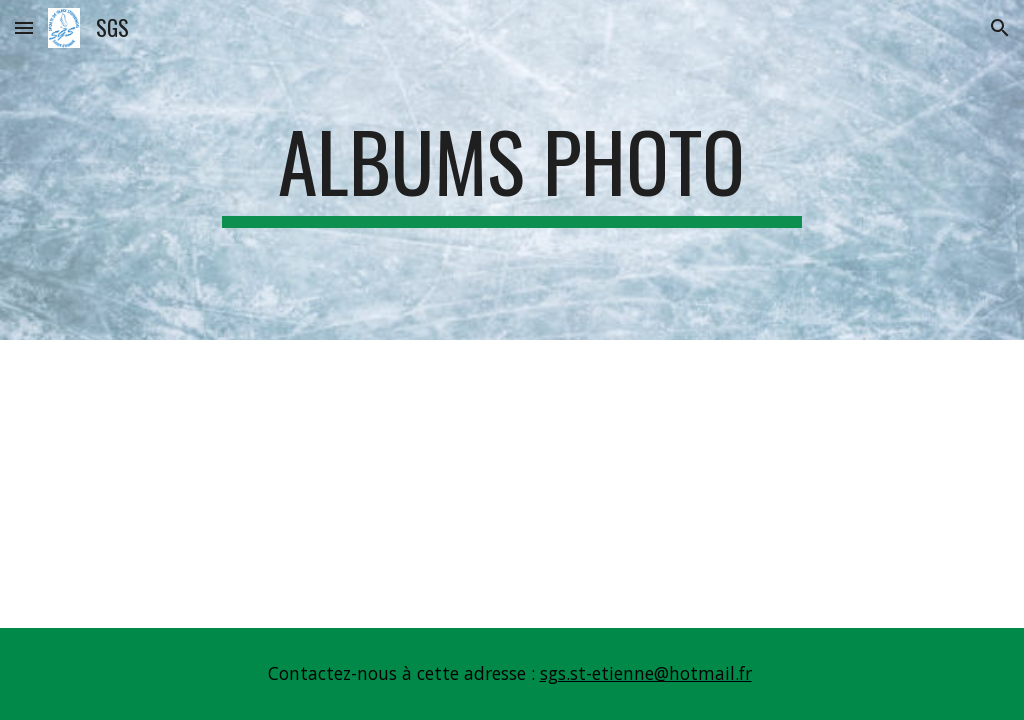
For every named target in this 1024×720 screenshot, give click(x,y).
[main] (511, 170)
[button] (24, 27)
